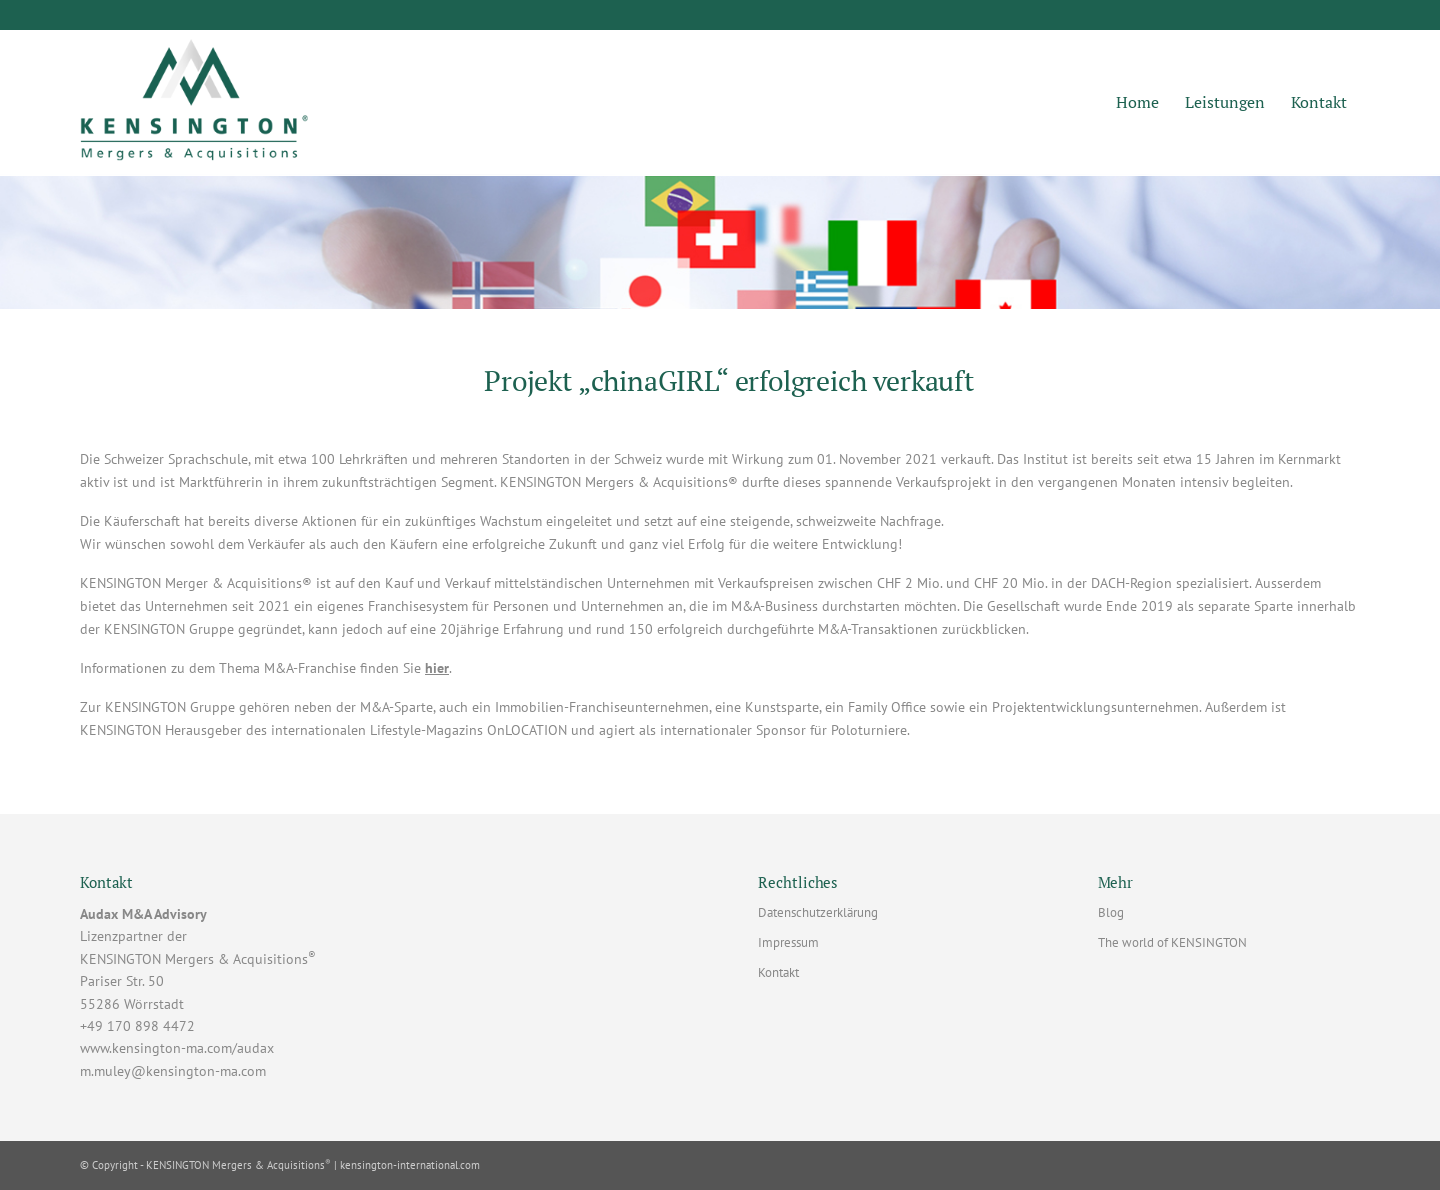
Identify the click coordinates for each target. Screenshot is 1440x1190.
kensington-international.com (410, 1165)
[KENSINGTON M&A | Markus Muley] (194, 103)
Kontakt (778, 972)
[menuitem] (1137, 103)
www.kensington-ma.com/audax (177, 1048)
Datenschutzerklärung (818, 912)
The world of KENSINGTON (1172, 942)
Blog (1111, 912)
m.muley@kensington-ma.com (173, 1071)
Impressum (788, 942)
